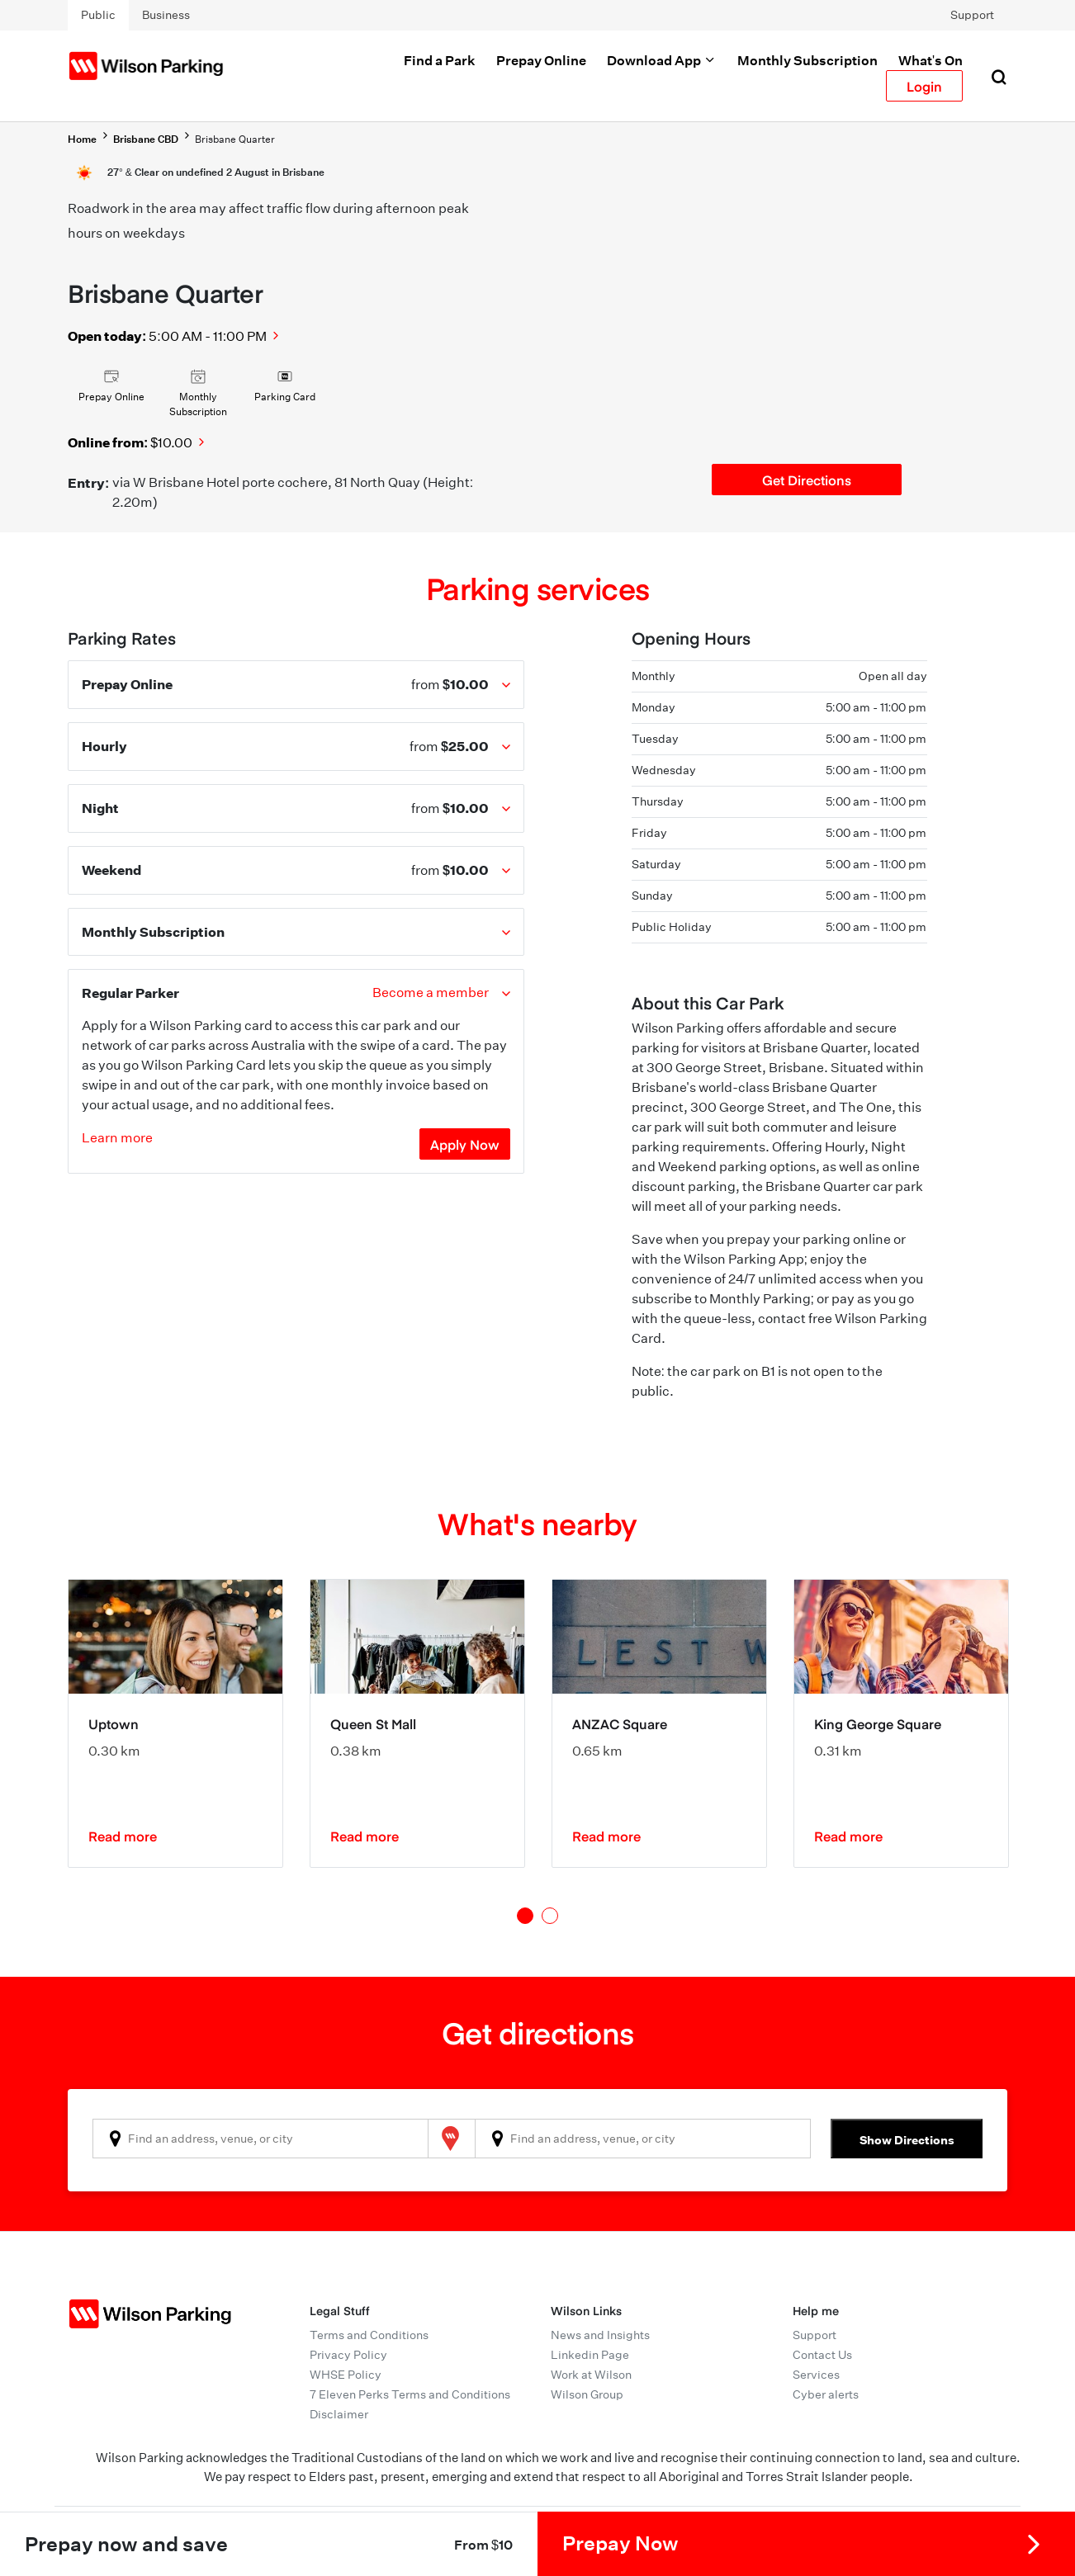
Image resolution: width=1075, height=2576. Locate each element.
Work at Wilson (591, 2374)
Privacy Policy (348, 2354)
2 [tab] (550, 1915)
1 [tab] (525, 1915)
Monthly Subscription (807, 60)
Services (816, 2374)
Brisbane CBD (145, 139)
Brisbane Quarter (235, 139)
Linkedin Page (590, 2354)
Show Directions (907, 2140)
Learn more (117, 1138)
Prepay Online (541, 60)
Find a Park (440, 60)
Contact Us (822, 2354)
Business (166, 14)
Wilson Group (587, 2394)
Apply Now (465, 1144)
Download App (662, 60)
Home (82, 139)
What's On (930, 60)
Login (924, 86)
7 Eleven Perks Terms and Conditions (410, 2394)
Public (98, 14)
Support (972, 14)
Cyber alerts (826, 2394)
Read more (122, 1836)
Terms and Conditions (369, 2335)
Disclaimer (339, 2414)
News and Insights (600, 2335)
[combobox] (260, 2138)
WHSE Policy (345, 2374)
